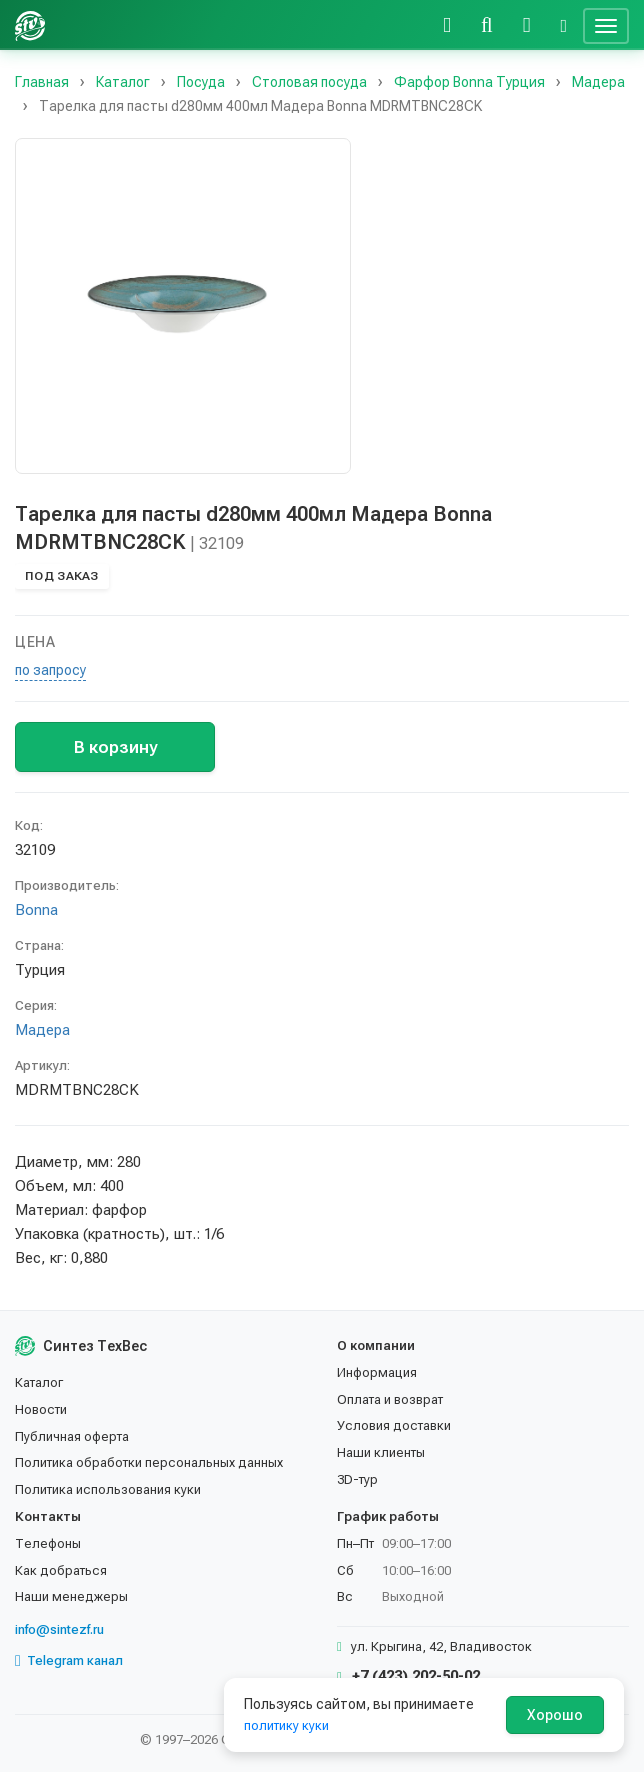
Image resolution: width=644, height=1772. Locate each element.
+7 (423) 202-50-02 (408, 1676)
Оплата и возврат (390, 1399)
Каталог (39, 1382)
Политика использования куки (108, 1489)
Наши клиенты (381, 1452)
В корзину (115, 747)
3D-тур (357, 1479)
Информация (377, 1372)
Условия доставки (394, 1425)
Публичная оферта (72, 1436)
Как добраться (61, 1570)
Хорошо (555, 1715)
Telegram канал (69, 1661)
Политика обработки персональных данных (149, 1462)
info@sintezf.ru (59, 1629)
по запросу (50, 670)
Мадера (42, 1030)
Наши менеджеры (71, 1596)
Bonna (36, 910)
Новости (41, 1409)
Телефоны (48, 1543)
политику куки (286, 1725)
